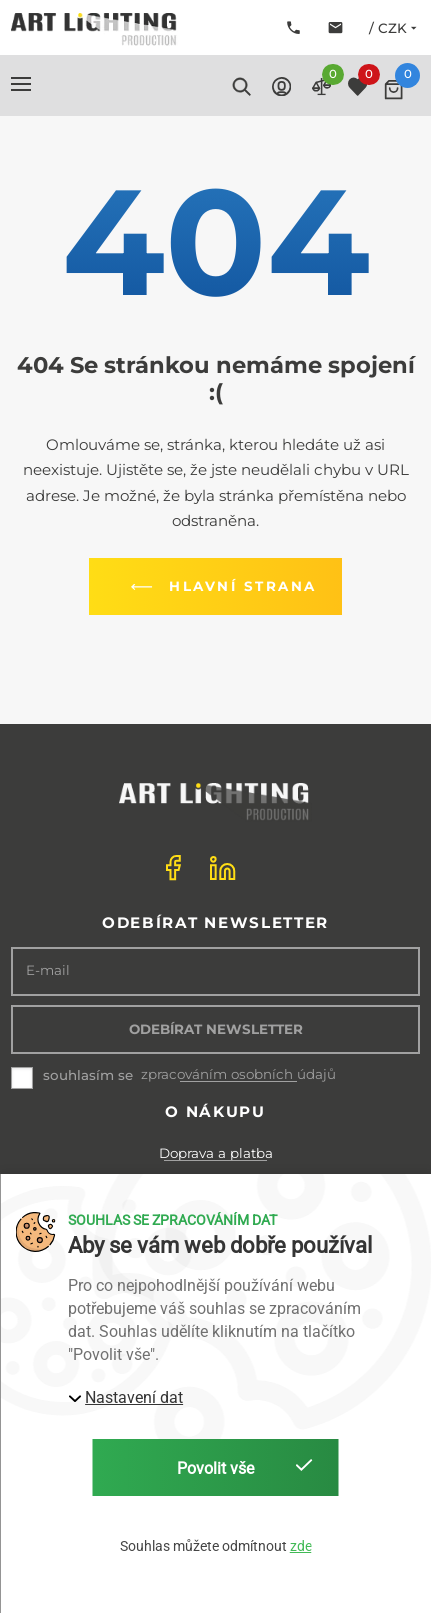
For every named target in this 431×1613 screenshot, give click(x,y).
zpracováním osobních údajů (238, 1074)
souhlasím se (88, 1075)
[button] (21, 84)
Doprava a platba (216, 1153)
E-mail (48, 970)
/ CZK (394, 28)
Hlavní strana (220, 587)
